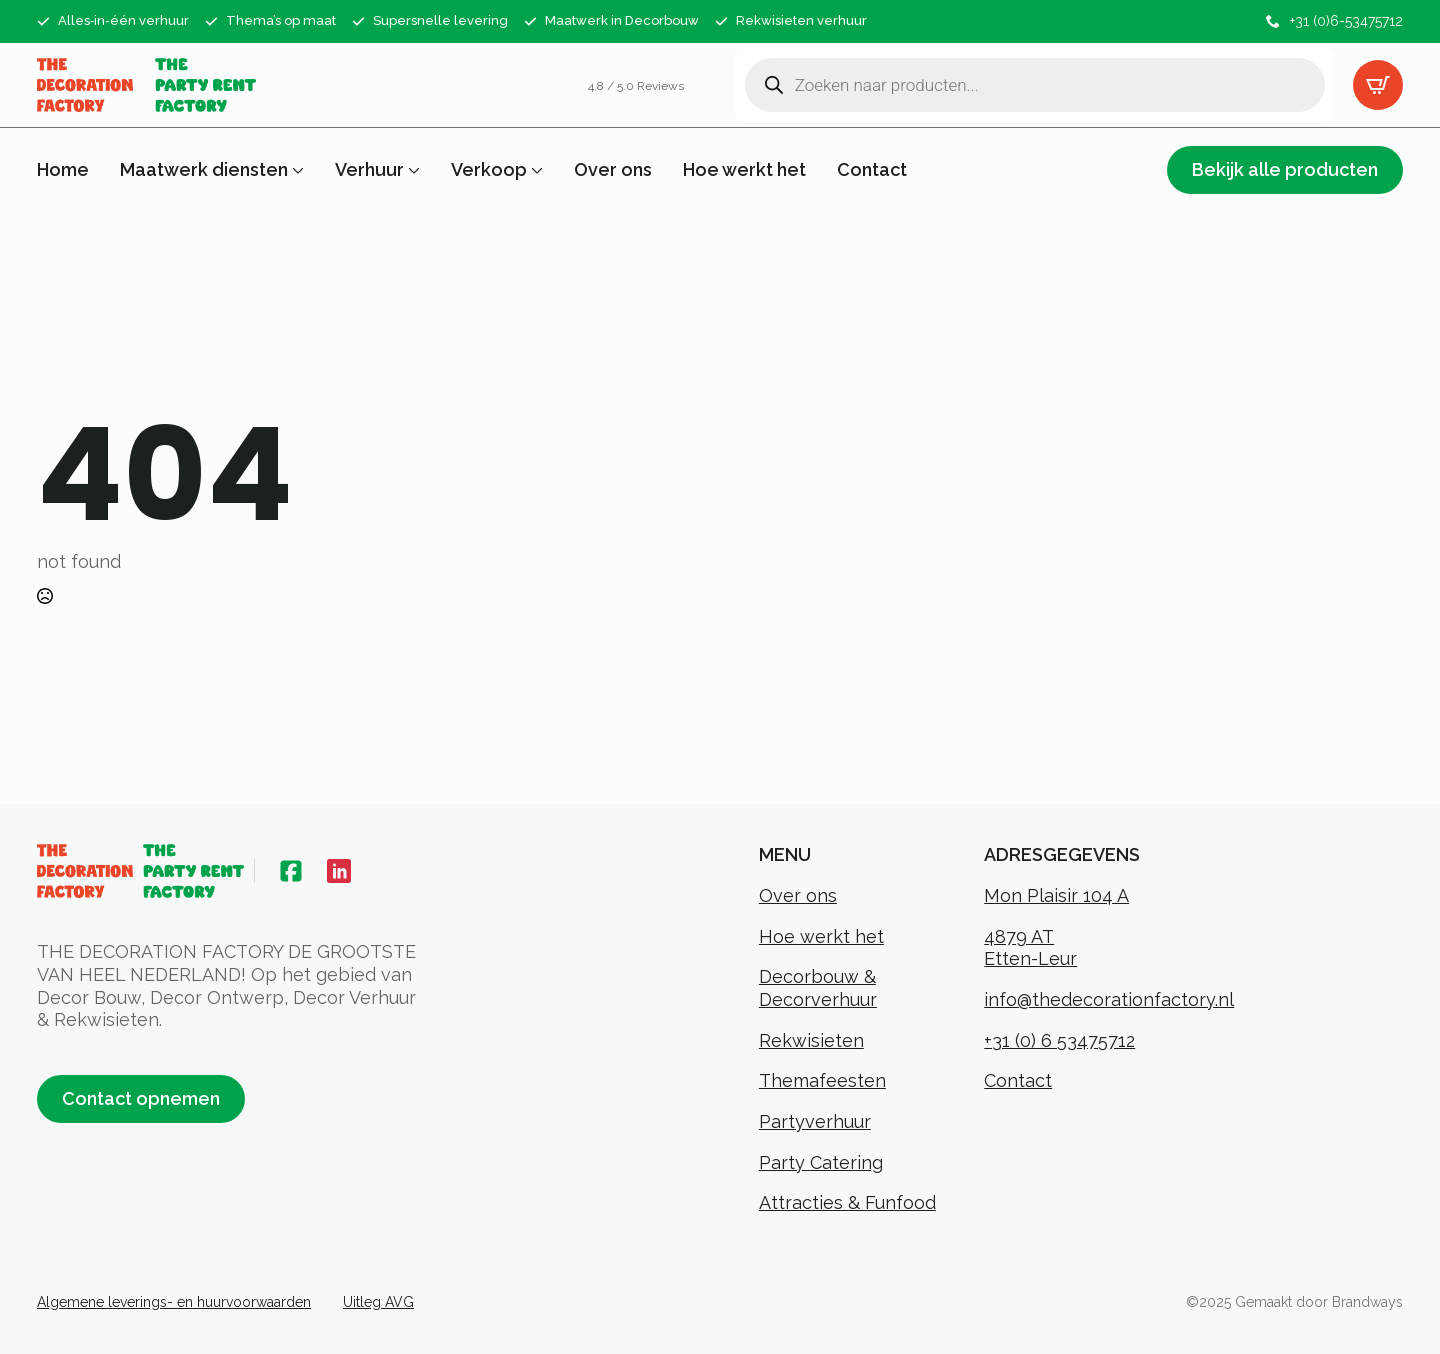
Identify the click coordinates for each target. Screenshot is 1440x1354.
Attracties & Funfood (847, 1202)
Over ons (613, 170)
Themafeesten (822, 1080)
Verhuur (369, 170)
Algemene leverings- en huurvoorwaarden (174, 1302)
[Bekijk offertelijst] (1378, 85)
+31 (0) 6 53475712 (1059, 1040)
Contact (872, 170)
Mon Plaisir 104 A (1056, 895)
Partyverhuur (815, 1121)
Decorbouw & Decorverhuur (818, 988)
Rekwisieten (811, 1040)
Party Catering (821, 1162)
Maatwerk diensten (204, 170)
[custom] (291, 871)
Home (63, 170)
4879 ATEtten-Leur (1030, 948)
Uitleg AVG (378, 1302)
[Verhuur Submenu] (412, 170)
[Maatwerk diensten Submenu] (296, 170)
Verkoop (489, 170)
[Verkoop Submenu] (535, 170)
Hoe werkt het (744, 170)
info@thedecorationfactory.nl (1109, 999)
